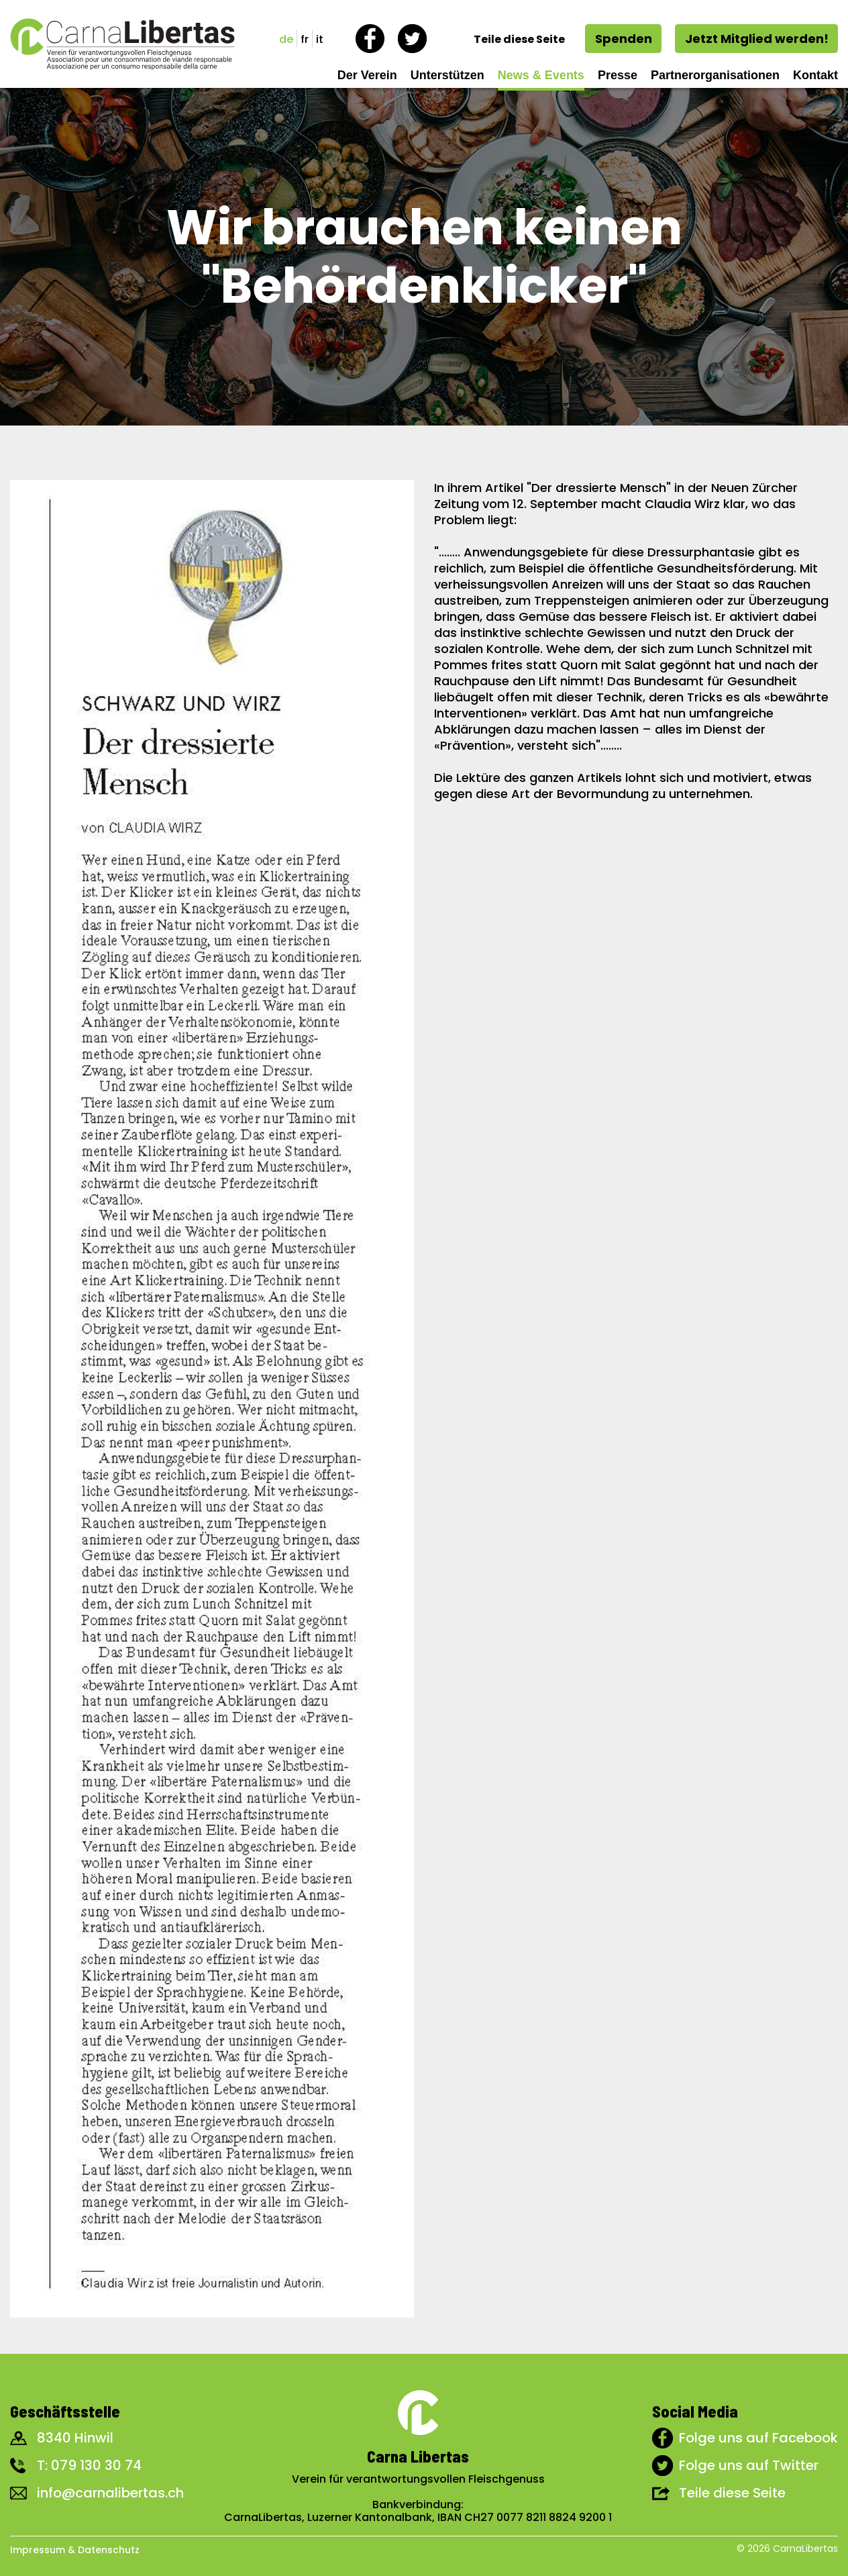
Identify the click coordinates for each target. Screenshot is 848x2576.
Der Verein (367, 75)
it (319, 39)
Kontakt (815, 75)
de (286, 39)
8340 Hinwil (75, 2437)
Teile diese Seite (732, 2492)
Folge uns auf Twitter (748, 2465)
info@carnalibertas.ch (110, 2492)
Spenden (623, 38)
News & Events (541, 75)
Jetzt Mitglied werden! (757, 38)
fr (305, 39)
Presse (617, 75)
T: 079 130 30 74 (89, 2465)
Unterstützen (447, 75)
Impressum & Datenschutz (75, 2550)
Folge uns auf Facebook (758, 2437)
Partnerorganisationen (715, 75)
